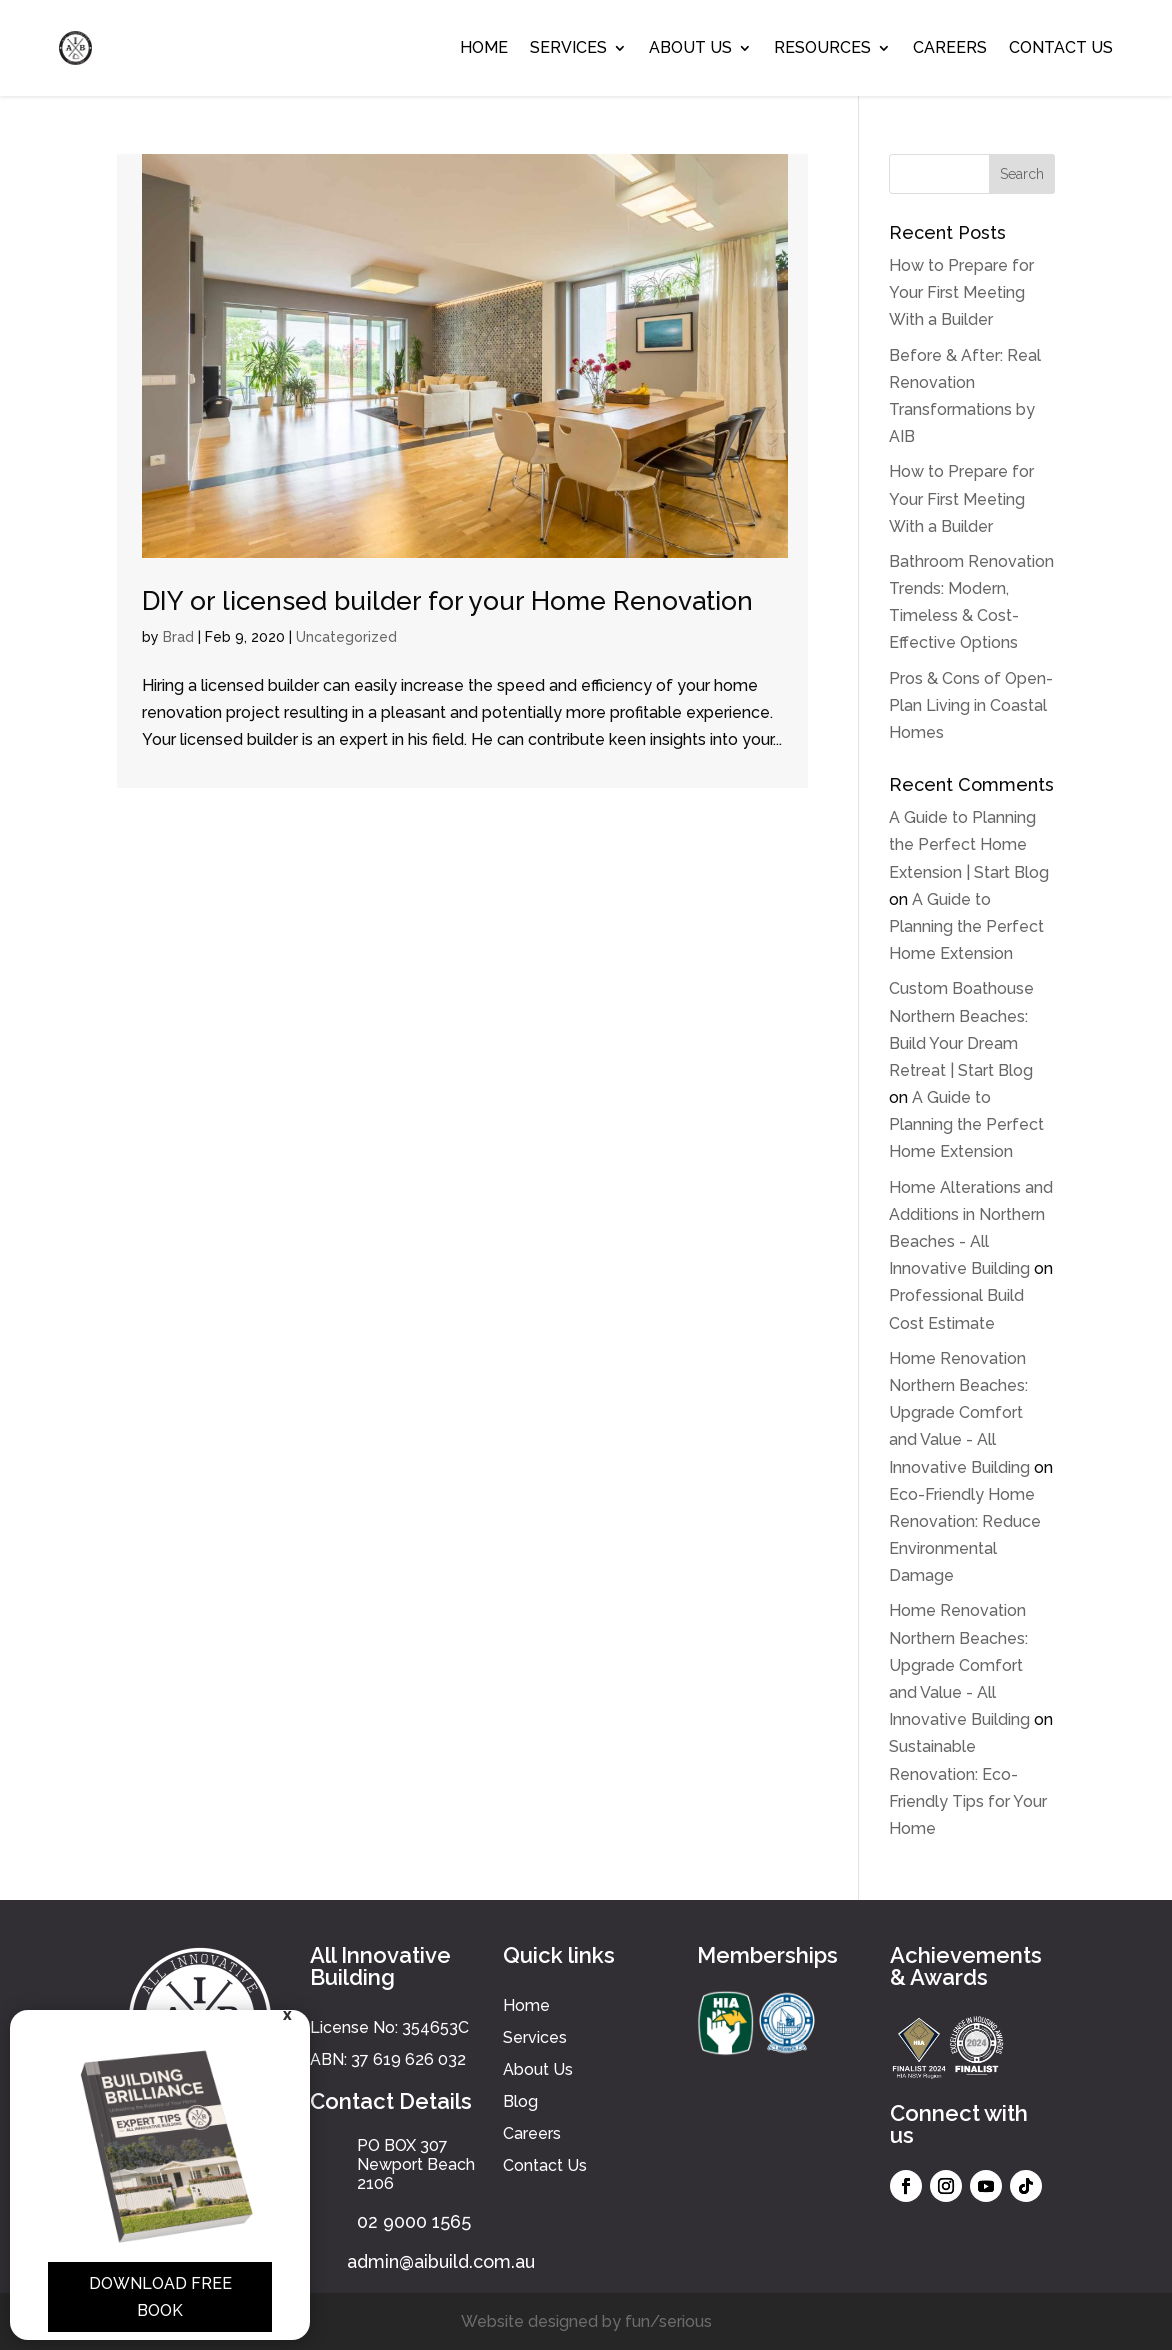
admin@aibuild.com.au (441, 2261)
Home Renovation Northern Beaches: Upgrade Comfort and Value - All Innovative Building (959, 1413)
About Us (690, 47)
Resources (822, 47)
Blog (520, 2101)
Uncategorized (346, 637)
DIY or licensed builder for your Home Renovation (447, 601)
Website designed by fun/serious (586, 2321)
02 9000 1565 (414, 2221)
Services (568, 47)
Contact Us (1061, 47)
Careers (950, 47)
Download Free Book (160, 2297)
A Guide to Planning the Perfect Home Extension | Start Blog (969, 844)
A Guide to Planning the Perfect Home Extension (966, 926)
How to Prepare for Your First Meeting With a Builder (961, 292)
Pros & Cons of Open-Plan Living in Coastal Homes (971, 705)
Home (484, 47)
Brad (178, 637)
